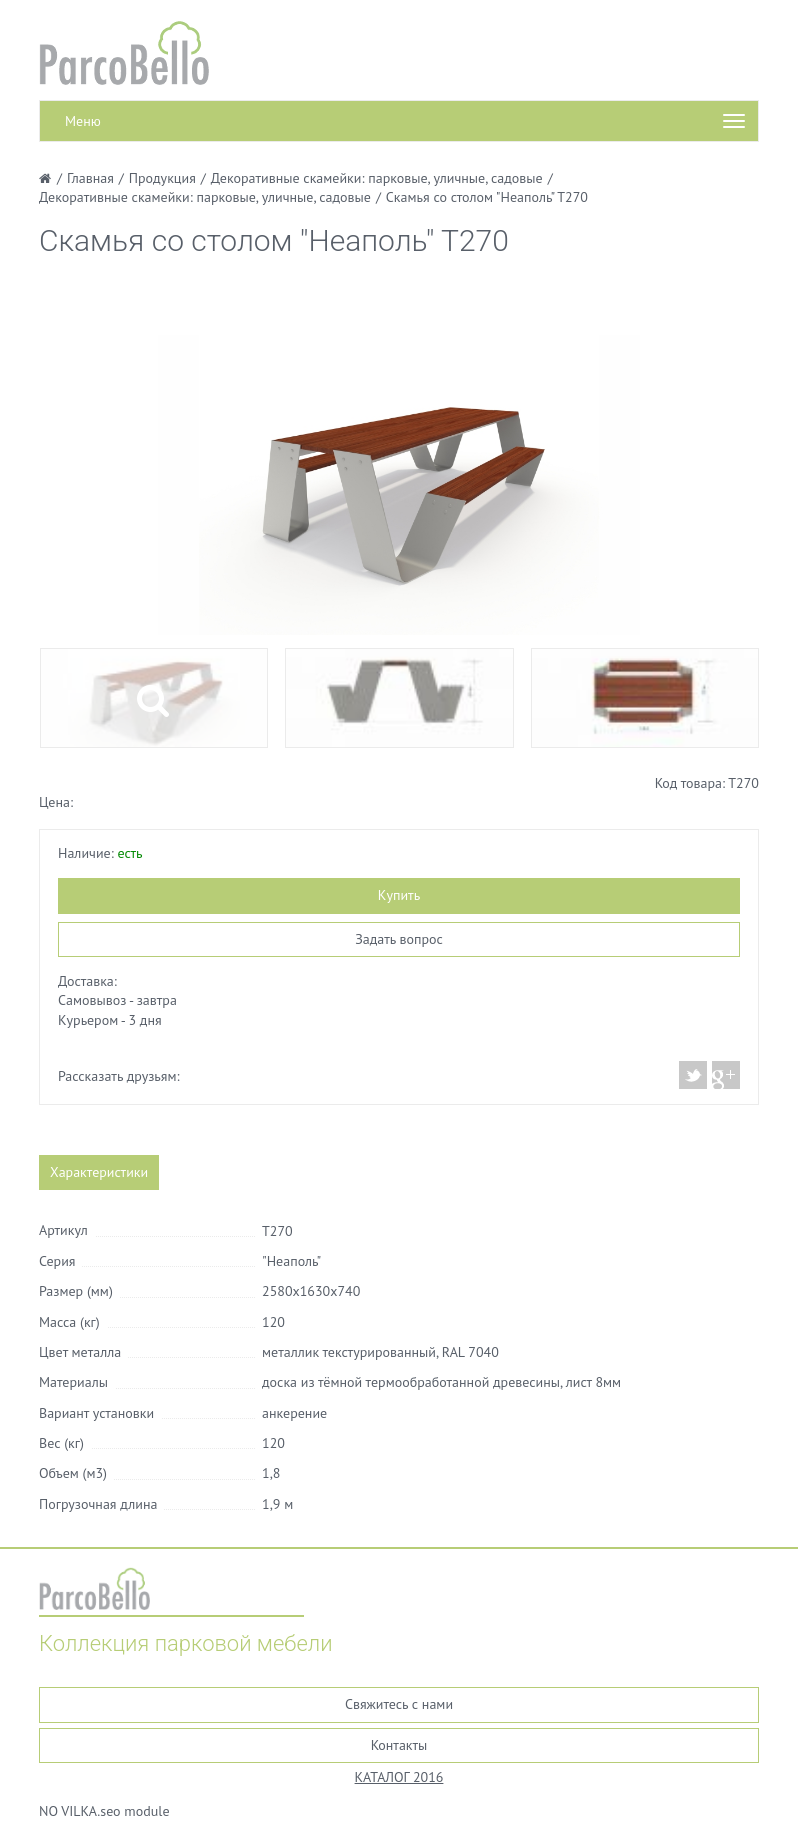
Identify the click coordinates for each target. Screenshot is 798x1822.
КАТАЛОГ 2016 (399, 1777)
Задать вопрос (399, 939)
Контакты (399, 1745)
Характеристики (99, 1172)
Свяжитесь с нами (399, 1704)
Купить (399, 895)
